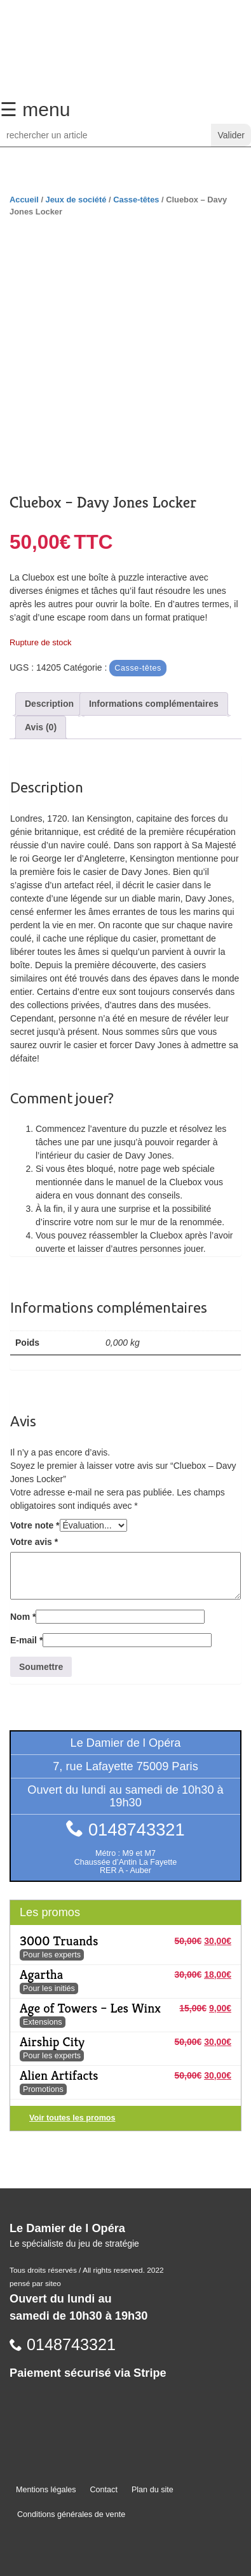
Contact (104, 2489)
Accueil (24, 199)
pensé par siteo (35, 2283)
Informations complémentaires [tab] (154, 704)
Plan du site (152, 2489)
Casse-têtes (136, 199)
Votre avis (34, 1542)
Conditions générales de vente (71, 2514)
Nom (23, 1617)
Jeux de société (76, 199)
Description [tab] (49, 704)
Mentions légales (46, 2489)
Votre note (35, 1525)
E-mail (26, 1640)
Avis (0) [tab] (41, 727)
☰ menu (35, 109)
